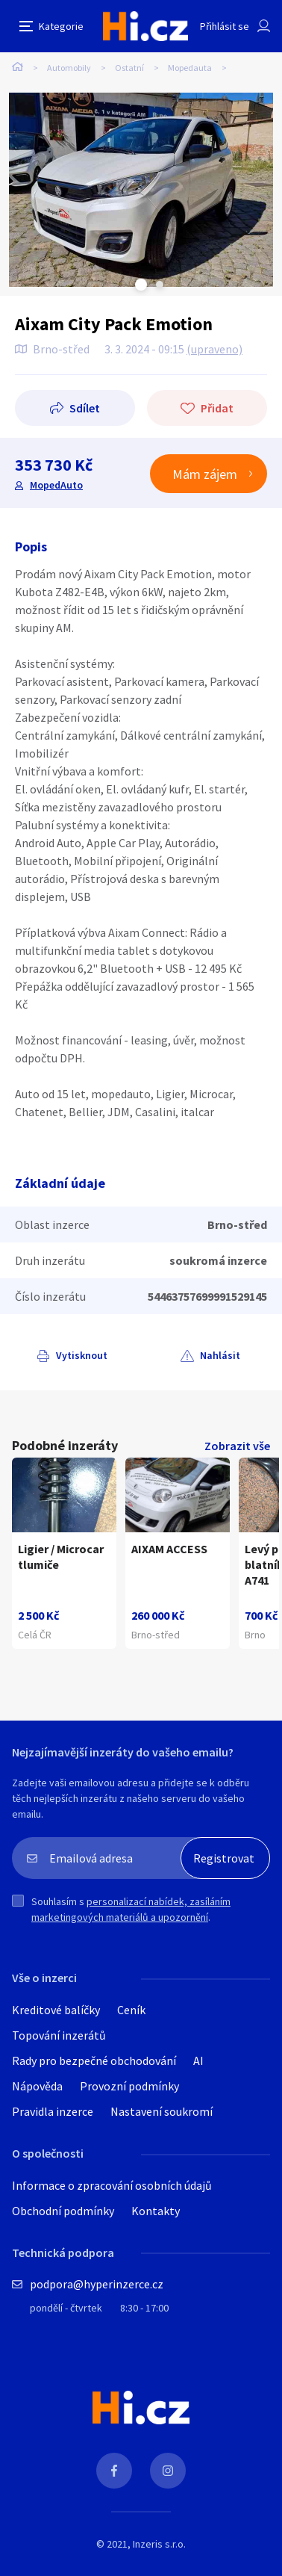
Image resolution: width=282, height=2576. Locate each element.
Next (159, 284)
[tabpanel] (141, 190)
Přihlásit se (224, 26)
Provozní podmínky (129, 2085)
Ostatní (129, 67)
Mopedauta (190, 67)
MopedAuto (56, 485)
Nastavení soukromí (161, 2111)
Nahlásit (220, 1355)
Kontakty (155, 2210)
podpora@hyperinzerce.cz (96, 2283)
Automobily (69, 67)
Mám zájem (204, 474)
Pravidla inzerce (52, 2111)
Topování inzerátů (59, 2035)
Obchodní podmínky (63, 2210)
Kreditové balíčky (56, 2009)
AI (198, 2060)
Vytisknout (81, 1355)
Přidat (217, 407)
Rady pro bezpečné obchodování (94, 2060)
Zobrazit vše (237, 1445)
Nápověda (37, 2085)
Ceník (131, 2009)
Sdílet (84, 407)
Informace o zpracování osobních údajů (112, 2185)
